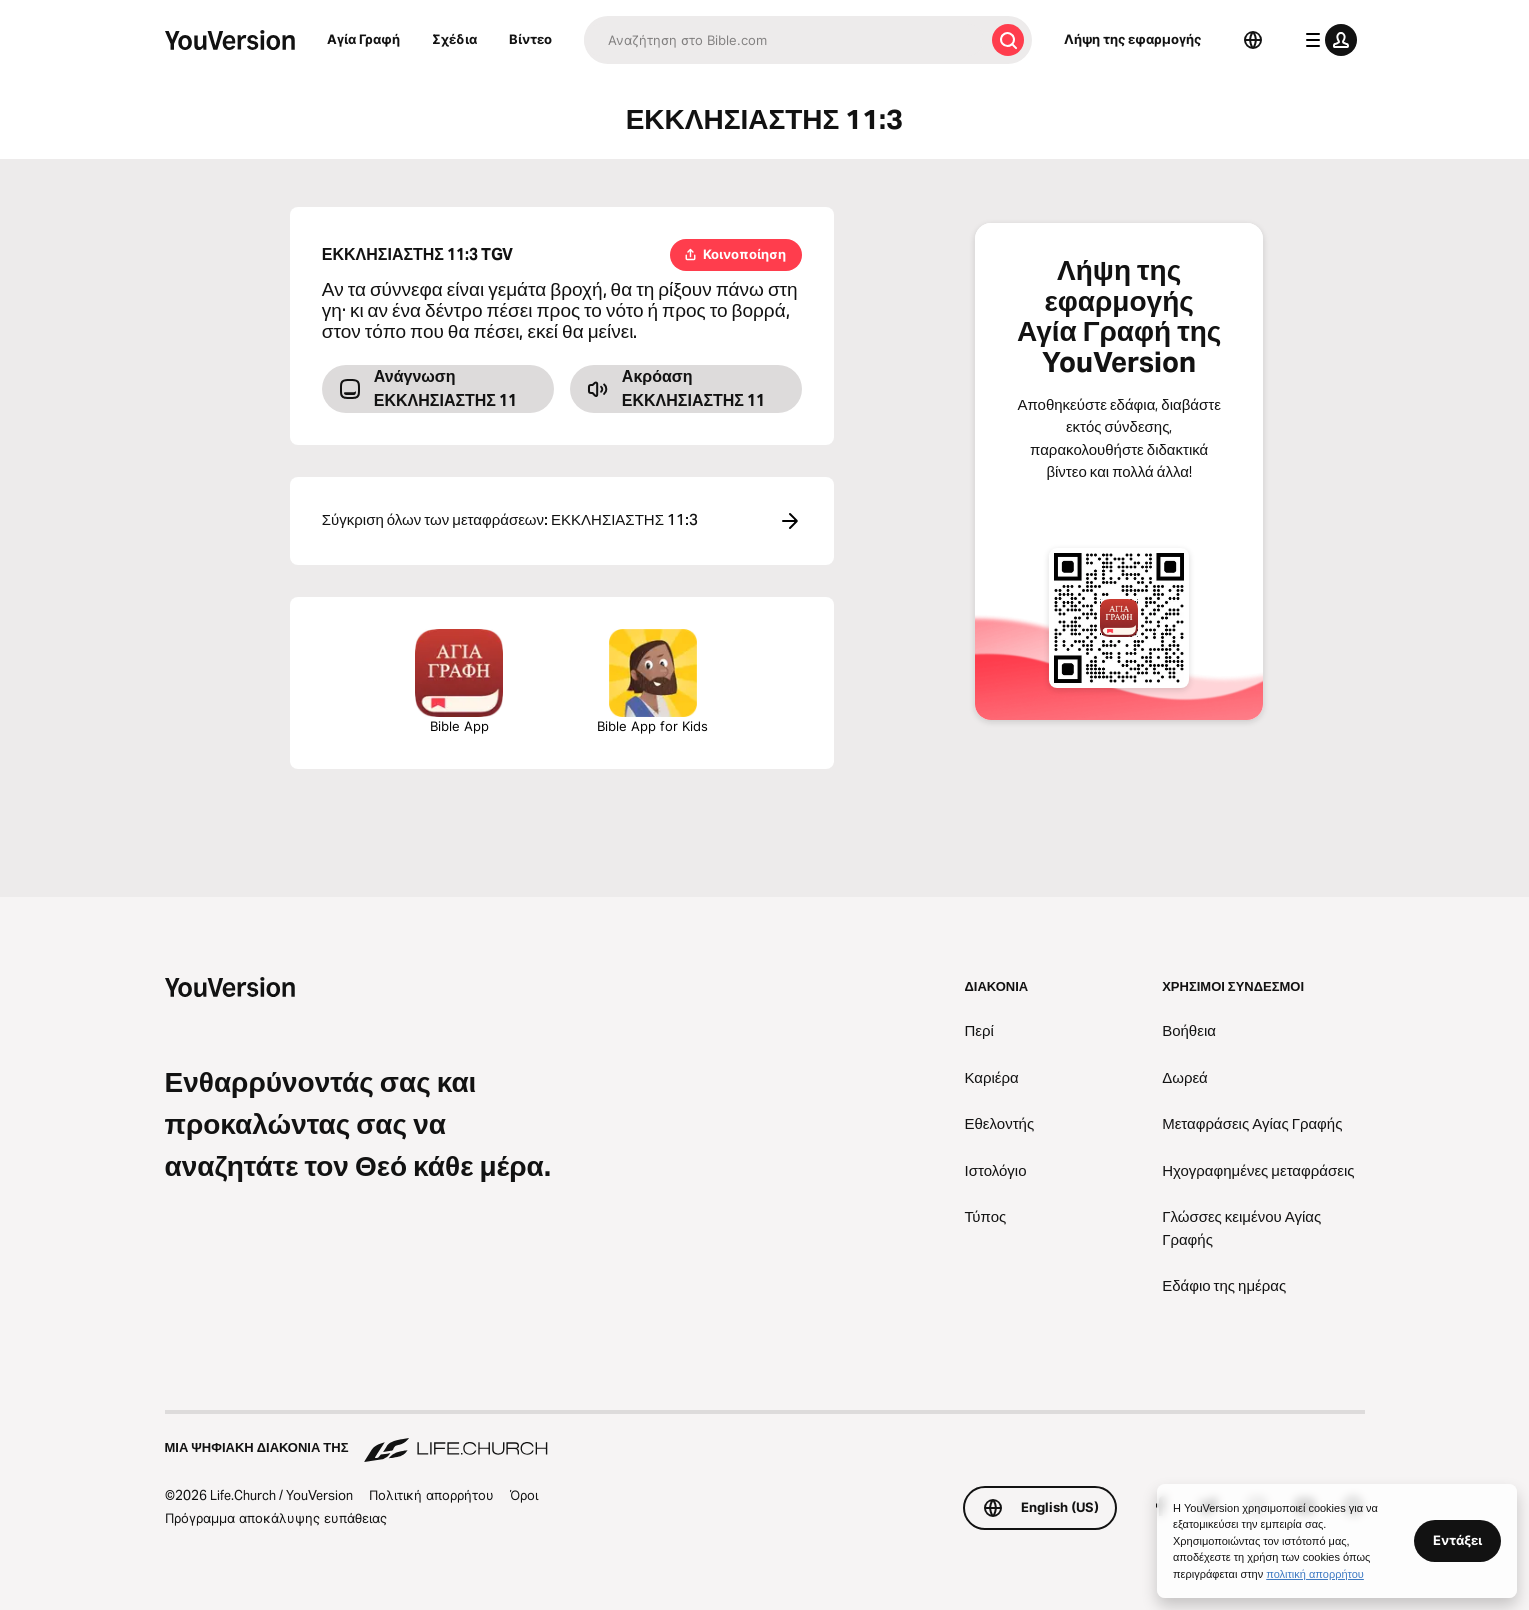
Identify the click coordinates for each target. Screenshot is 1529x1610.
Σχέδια (454, 39)
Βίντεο (530, 39)
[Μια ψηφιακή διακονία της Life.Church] (765, 1438)
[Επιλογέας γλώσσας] (1253, 40)
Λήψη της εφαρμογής (1132, 39)
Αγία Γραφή (363, 39)
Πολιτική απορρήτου (431, 1495)
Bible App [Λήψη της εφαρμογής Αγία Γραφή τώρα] (459, 681)
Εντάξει (1457, 1540)
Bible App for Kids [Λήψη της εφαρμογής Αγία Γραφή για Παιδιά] (652, 681)
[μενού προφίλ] (1327, 40)
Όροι (524, 1495)
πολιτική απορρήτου (1315, 1574)
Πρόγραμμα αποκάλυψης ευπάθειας (276, 1518)
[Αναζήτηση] (784, 40)
